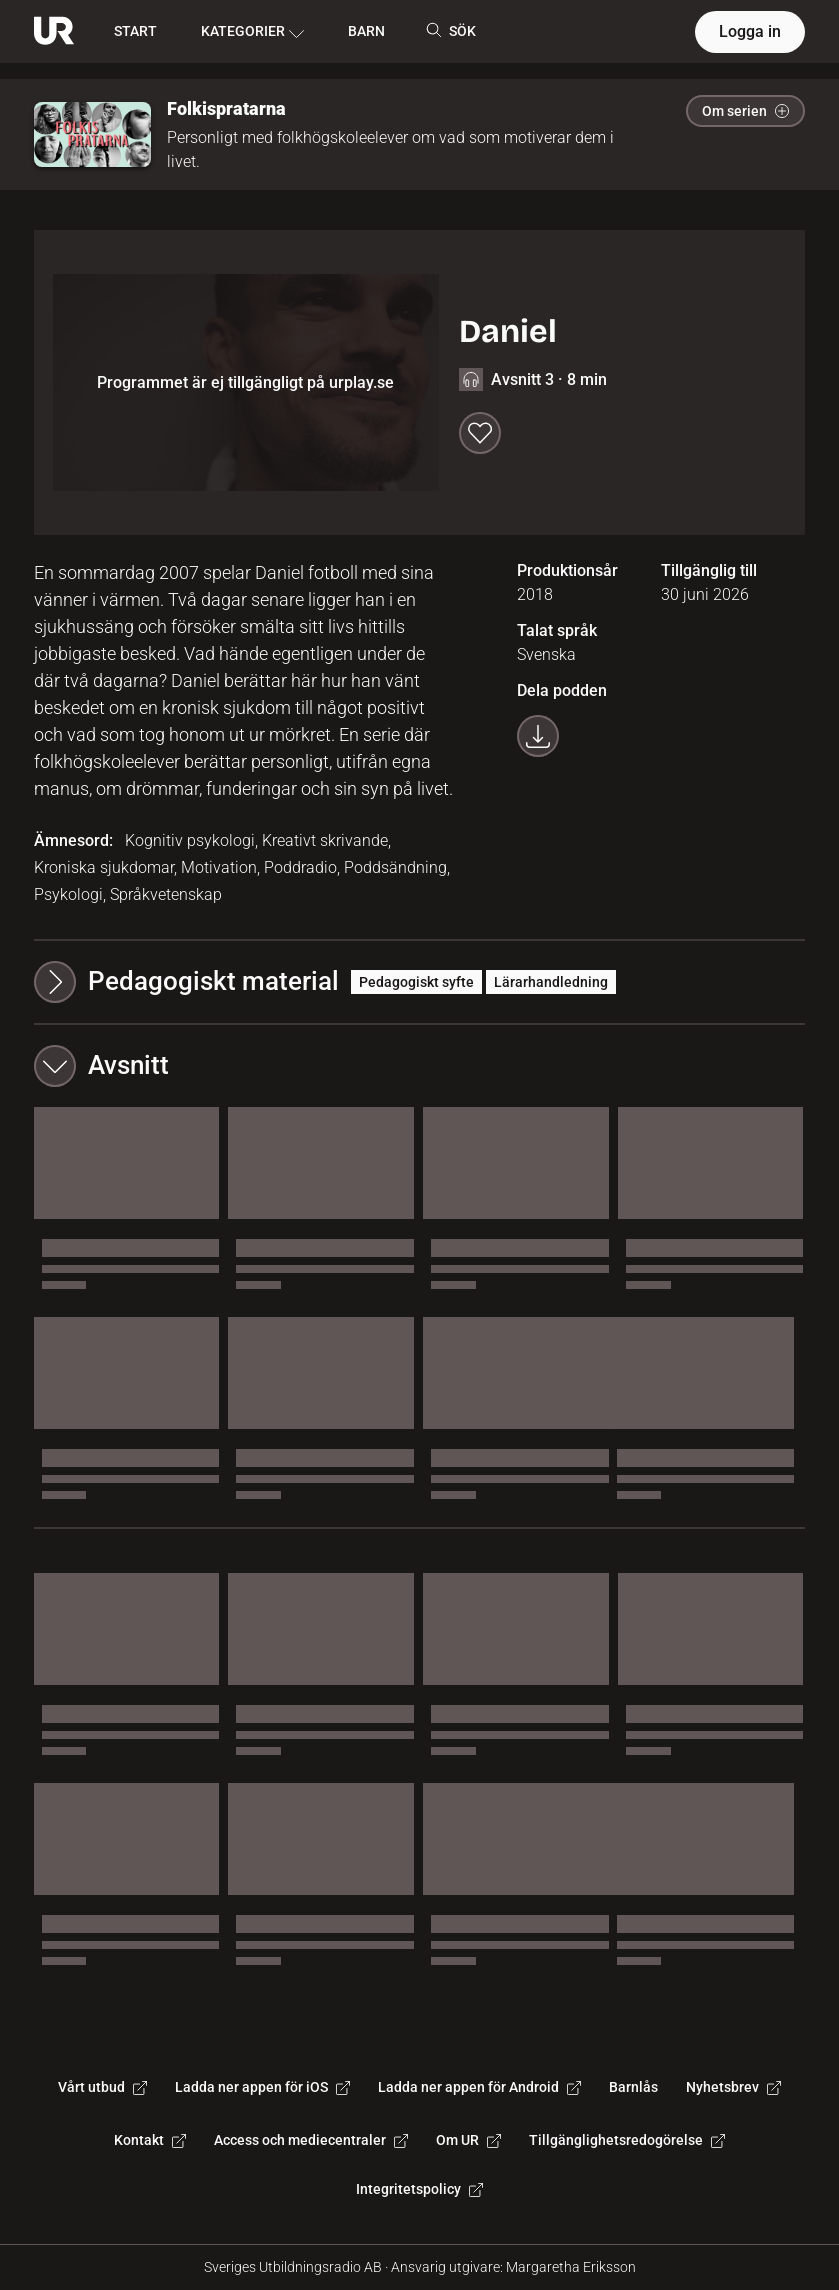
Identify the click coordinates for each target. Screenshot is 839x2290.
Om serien (745, 111)
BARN (366, 31)
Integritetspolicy (419, 2189)
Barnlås (633, 2087)
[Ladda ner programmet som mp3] (538, 736)
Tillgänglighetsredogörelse (627, 2140)
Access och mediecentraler (311, 2140)
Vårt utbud (102, 2087)
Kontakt (150, 2140)
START (135, 31)
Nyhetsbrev (733, 2087)
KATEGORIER (252, 32)
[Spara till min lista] (480, 433)
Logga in (750, 31)
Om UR (468, 2140)
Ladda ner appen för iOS (262, 2087)
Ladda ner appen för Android (479, 2087)
